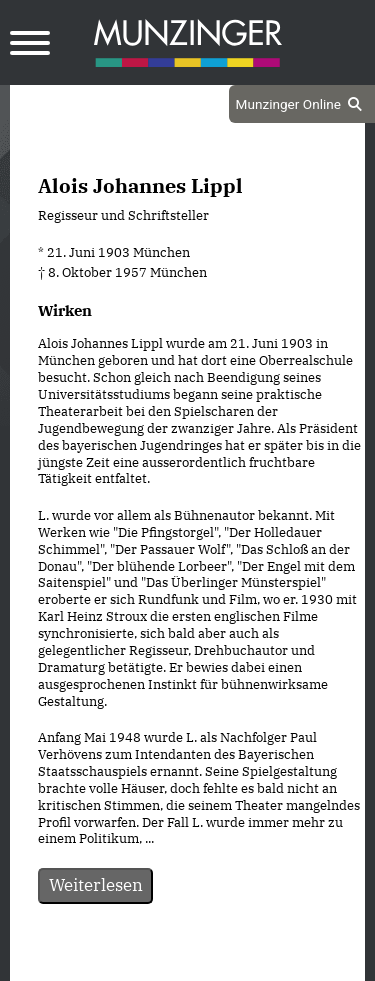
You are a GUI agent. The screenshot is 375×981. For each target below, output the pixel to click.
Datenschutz (137, 964)
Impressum (241, 964)
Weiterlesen (96, 885)
